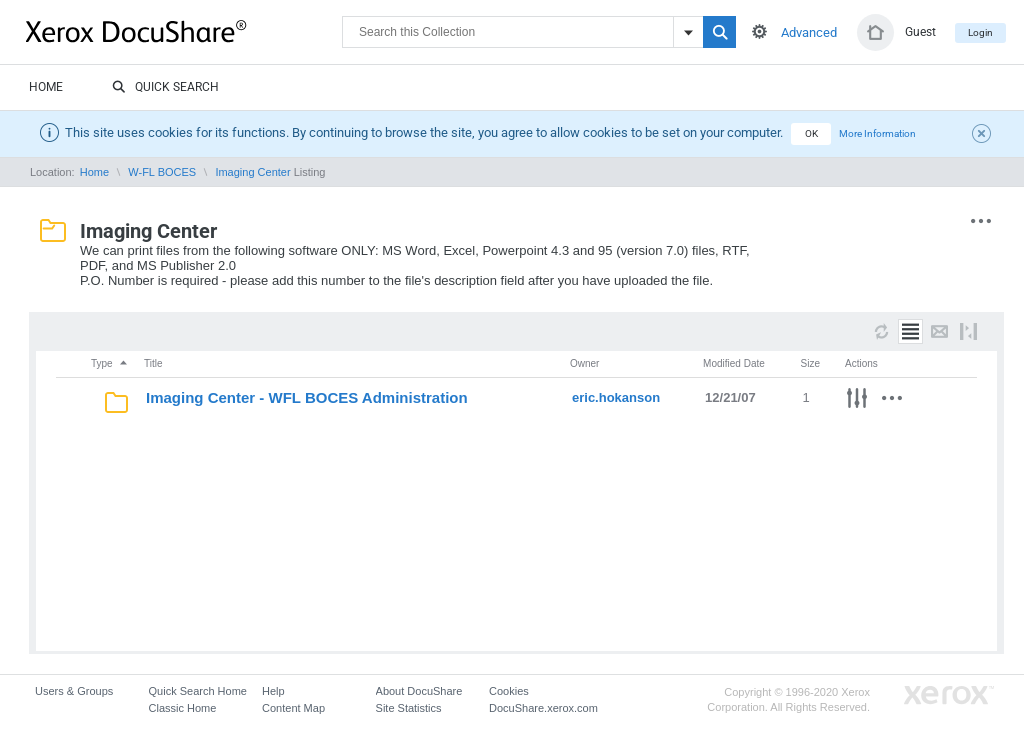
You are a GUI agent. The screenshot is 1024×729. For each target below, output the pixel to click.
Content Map (293, 708)
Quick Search (165, 88)
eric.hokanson (616, 397)
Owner (584, 363)
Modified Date (734, 363)
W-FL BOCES (162, 172)
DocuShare (184, 31)
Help (273, 691)
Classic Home (183, 708)
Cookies (509, 691)
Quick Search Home (198, 691)
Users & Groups (74, 691)
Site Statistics (409, 708)
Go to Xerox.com (949, 695)
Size (810, 363)
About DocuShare (419, 691)
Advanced (809, 32)
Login (980, 32)
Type (110, 363)
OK (811, 133)
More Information (877, 133)
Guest (920, 32)
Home (46, 87)
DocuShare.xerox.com (543, 708)
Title (153, 363)
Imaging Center (252, 172)
